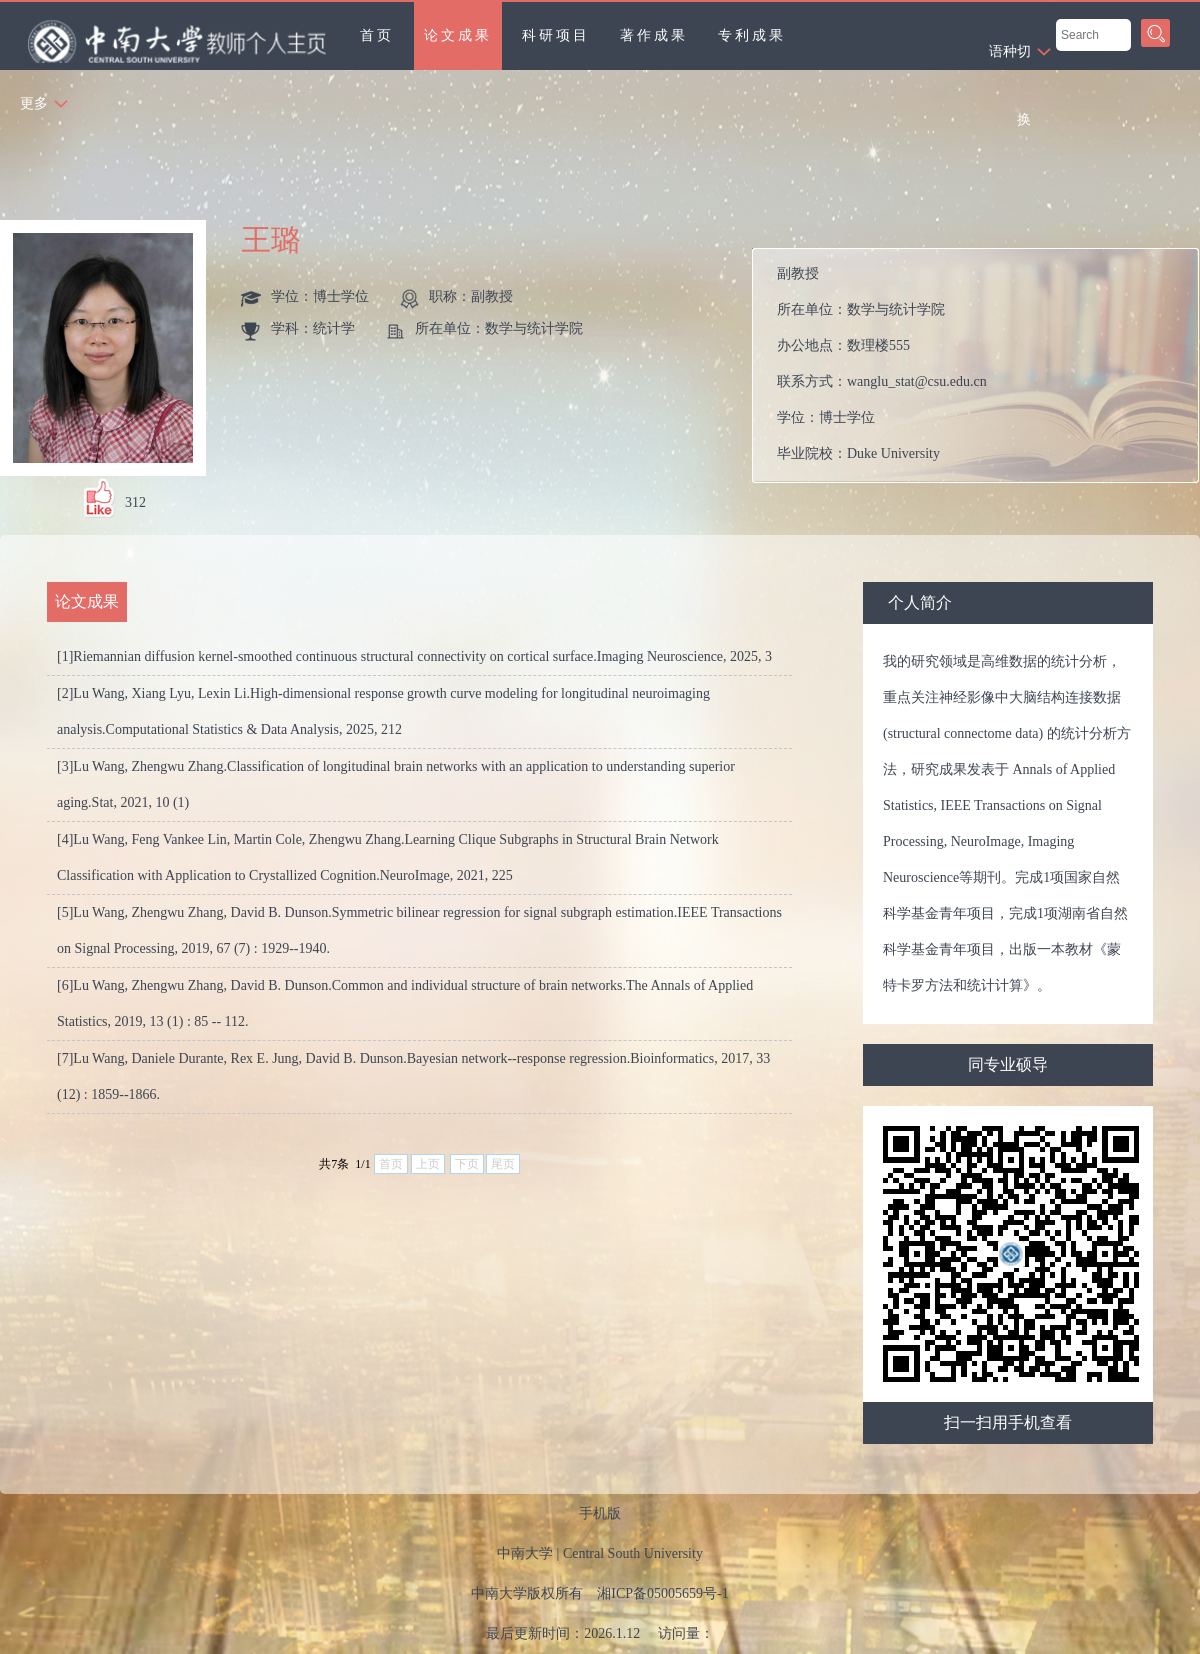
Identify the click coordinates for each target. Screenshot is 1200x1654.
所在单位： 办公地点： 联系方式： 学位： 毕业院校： (983, 365)
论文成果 (458, 35)
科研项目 (556, 35)
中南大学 (525, 1553)
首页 (377, 35)
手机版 (600, 1513)
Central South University (633, 1553)
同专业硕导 (1008, 1064)
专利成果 (752, 35)
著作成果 (654, 35)
